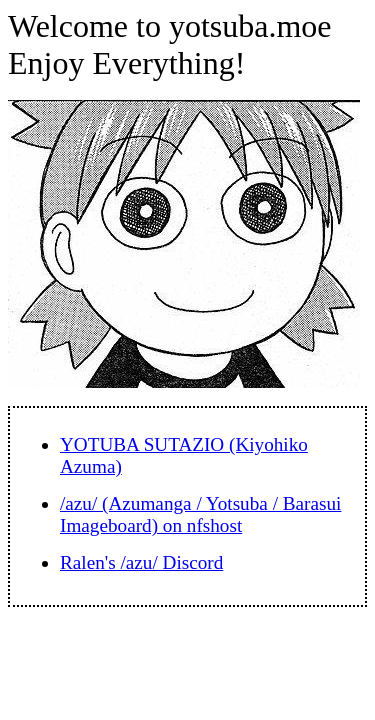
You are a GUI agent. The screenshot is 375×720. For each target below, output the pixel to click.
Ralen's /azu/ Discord (141, 562)
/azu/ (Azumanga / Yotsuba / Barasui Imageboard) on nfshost (200, 514)
